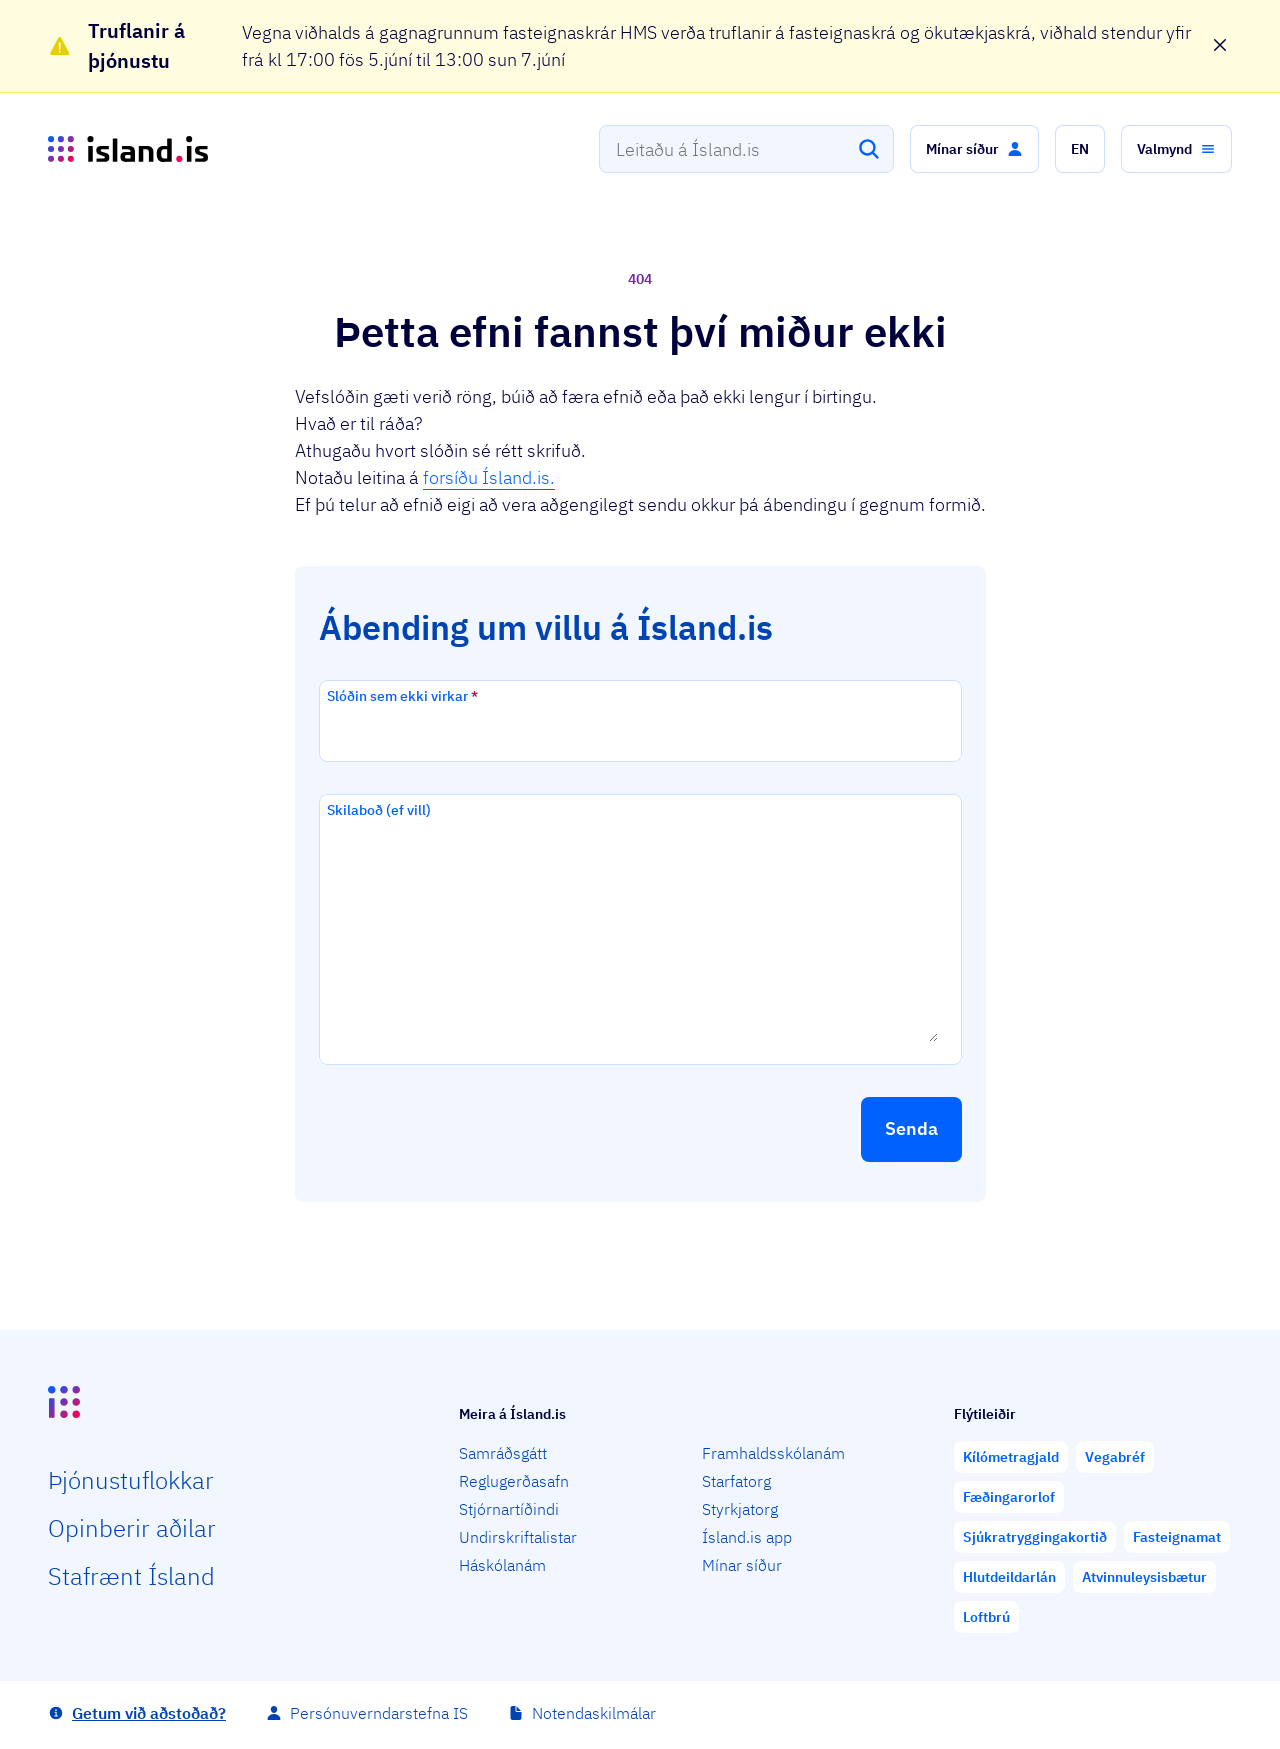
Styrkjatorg (740, 1509)
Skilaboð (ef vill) (379, 810)
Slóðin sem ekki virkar (402, 696)
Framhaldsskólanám (773, 1453)
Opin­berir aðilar (132, 1528)
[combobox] (746, 149)
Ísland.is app (747, 1537)
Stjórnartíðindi (509, 1509)
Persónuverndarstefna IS (379, 1713)
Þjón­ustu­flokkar (131, 1480)
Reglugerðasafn (514, 1481)
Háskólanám (502, 1565)
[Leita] (869, 149)
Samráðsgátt (503, 1453)
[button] (974, 149)
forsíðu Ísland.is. (489, 477)
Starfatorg (736, 1481)
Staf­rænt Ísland (131, 1576)
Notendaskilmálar (594, 1713)
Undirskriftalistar (518, 1537)
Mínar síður (742, 1565)
